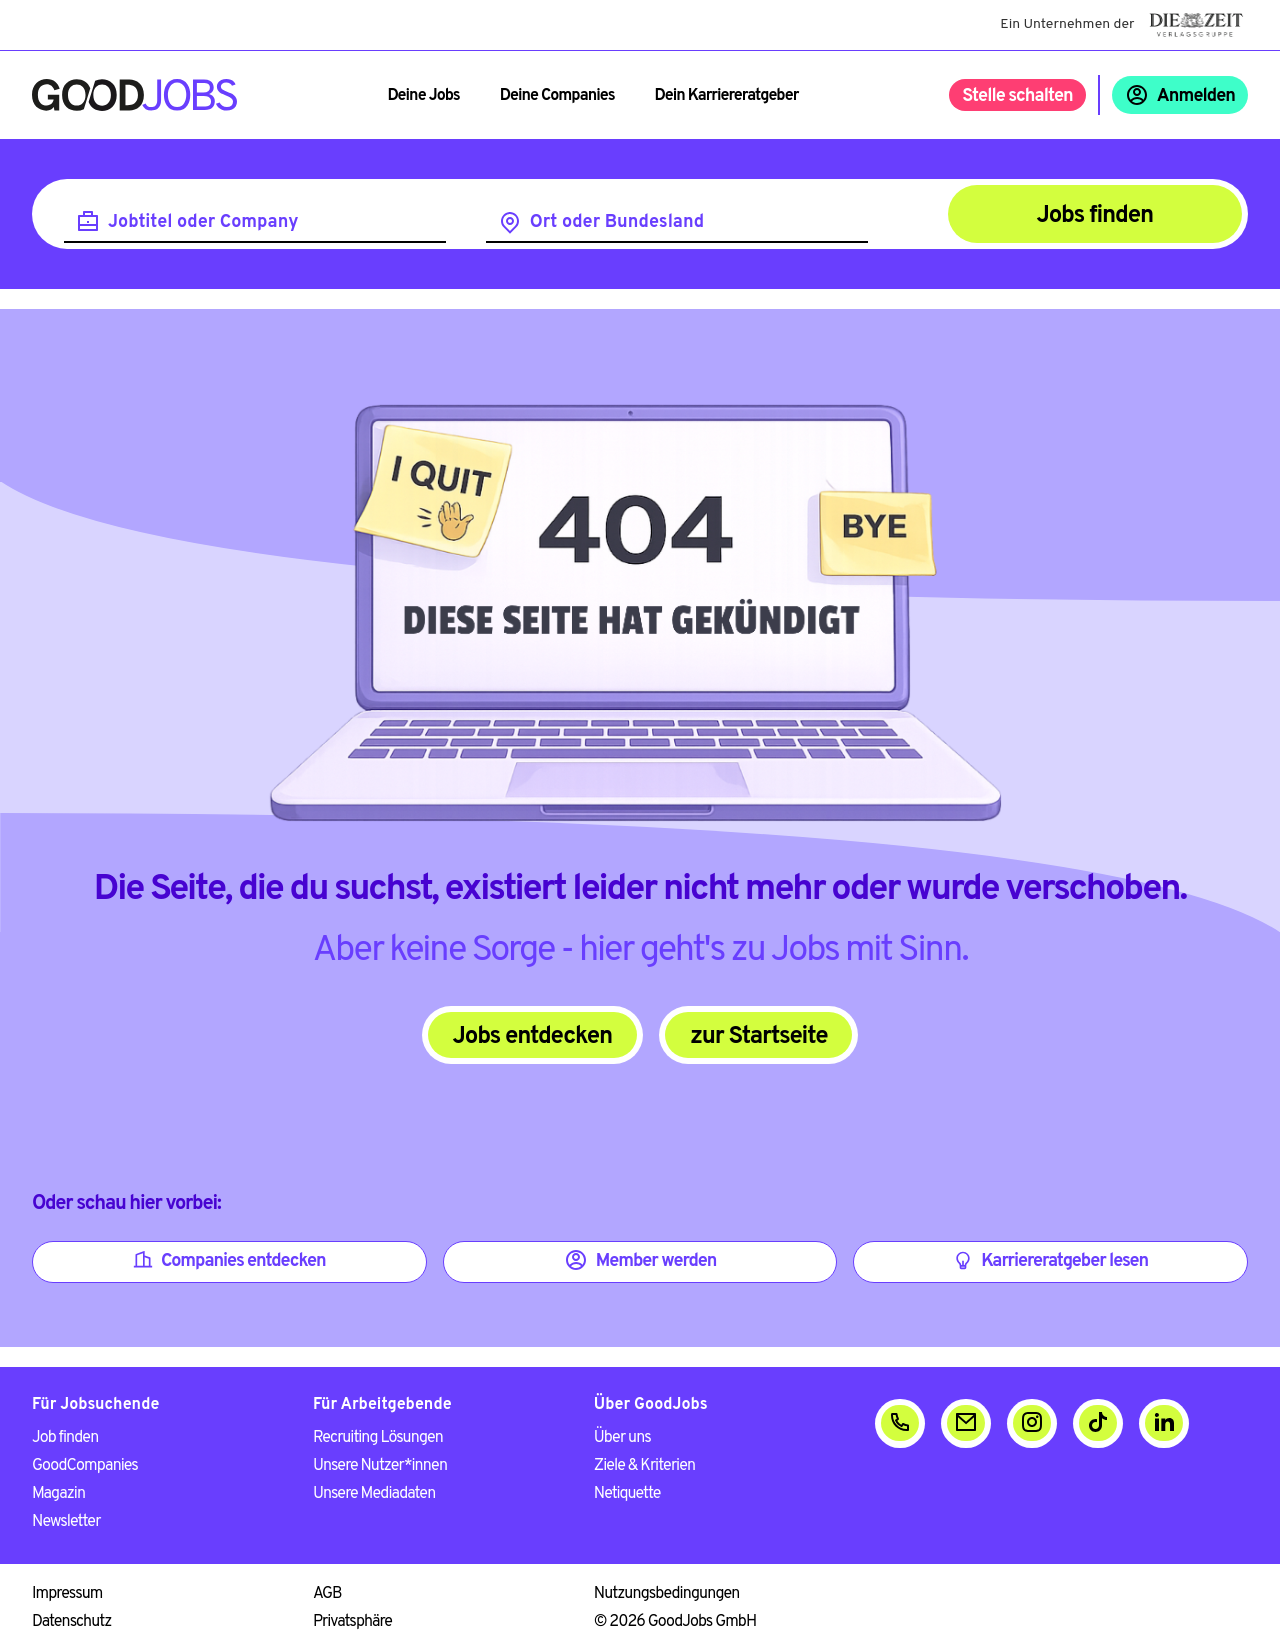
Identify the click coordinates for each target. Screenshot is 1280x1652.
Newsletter (66, 1522)
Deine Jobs (423, 96)
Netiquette (627, 1494)
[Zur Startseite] (134, 95)
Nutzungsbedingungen (667, 1594)
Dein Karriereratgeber (727, 96)
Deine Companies (557, 96)
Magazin (58, 1494)
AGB (327, 1594)
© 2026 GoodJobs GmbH (675, 1622)
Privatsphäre (352, 1622)
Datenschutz (71, 1622)
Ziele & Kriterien (644, 1466)
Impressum (67, 1594)
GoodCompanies (85, 1466)
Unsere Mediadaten (374, 1494)
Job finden (65, 1438)
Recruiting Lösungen (378, 1438)
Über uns (622, 1438)
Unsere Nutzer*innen (380, 1466)
